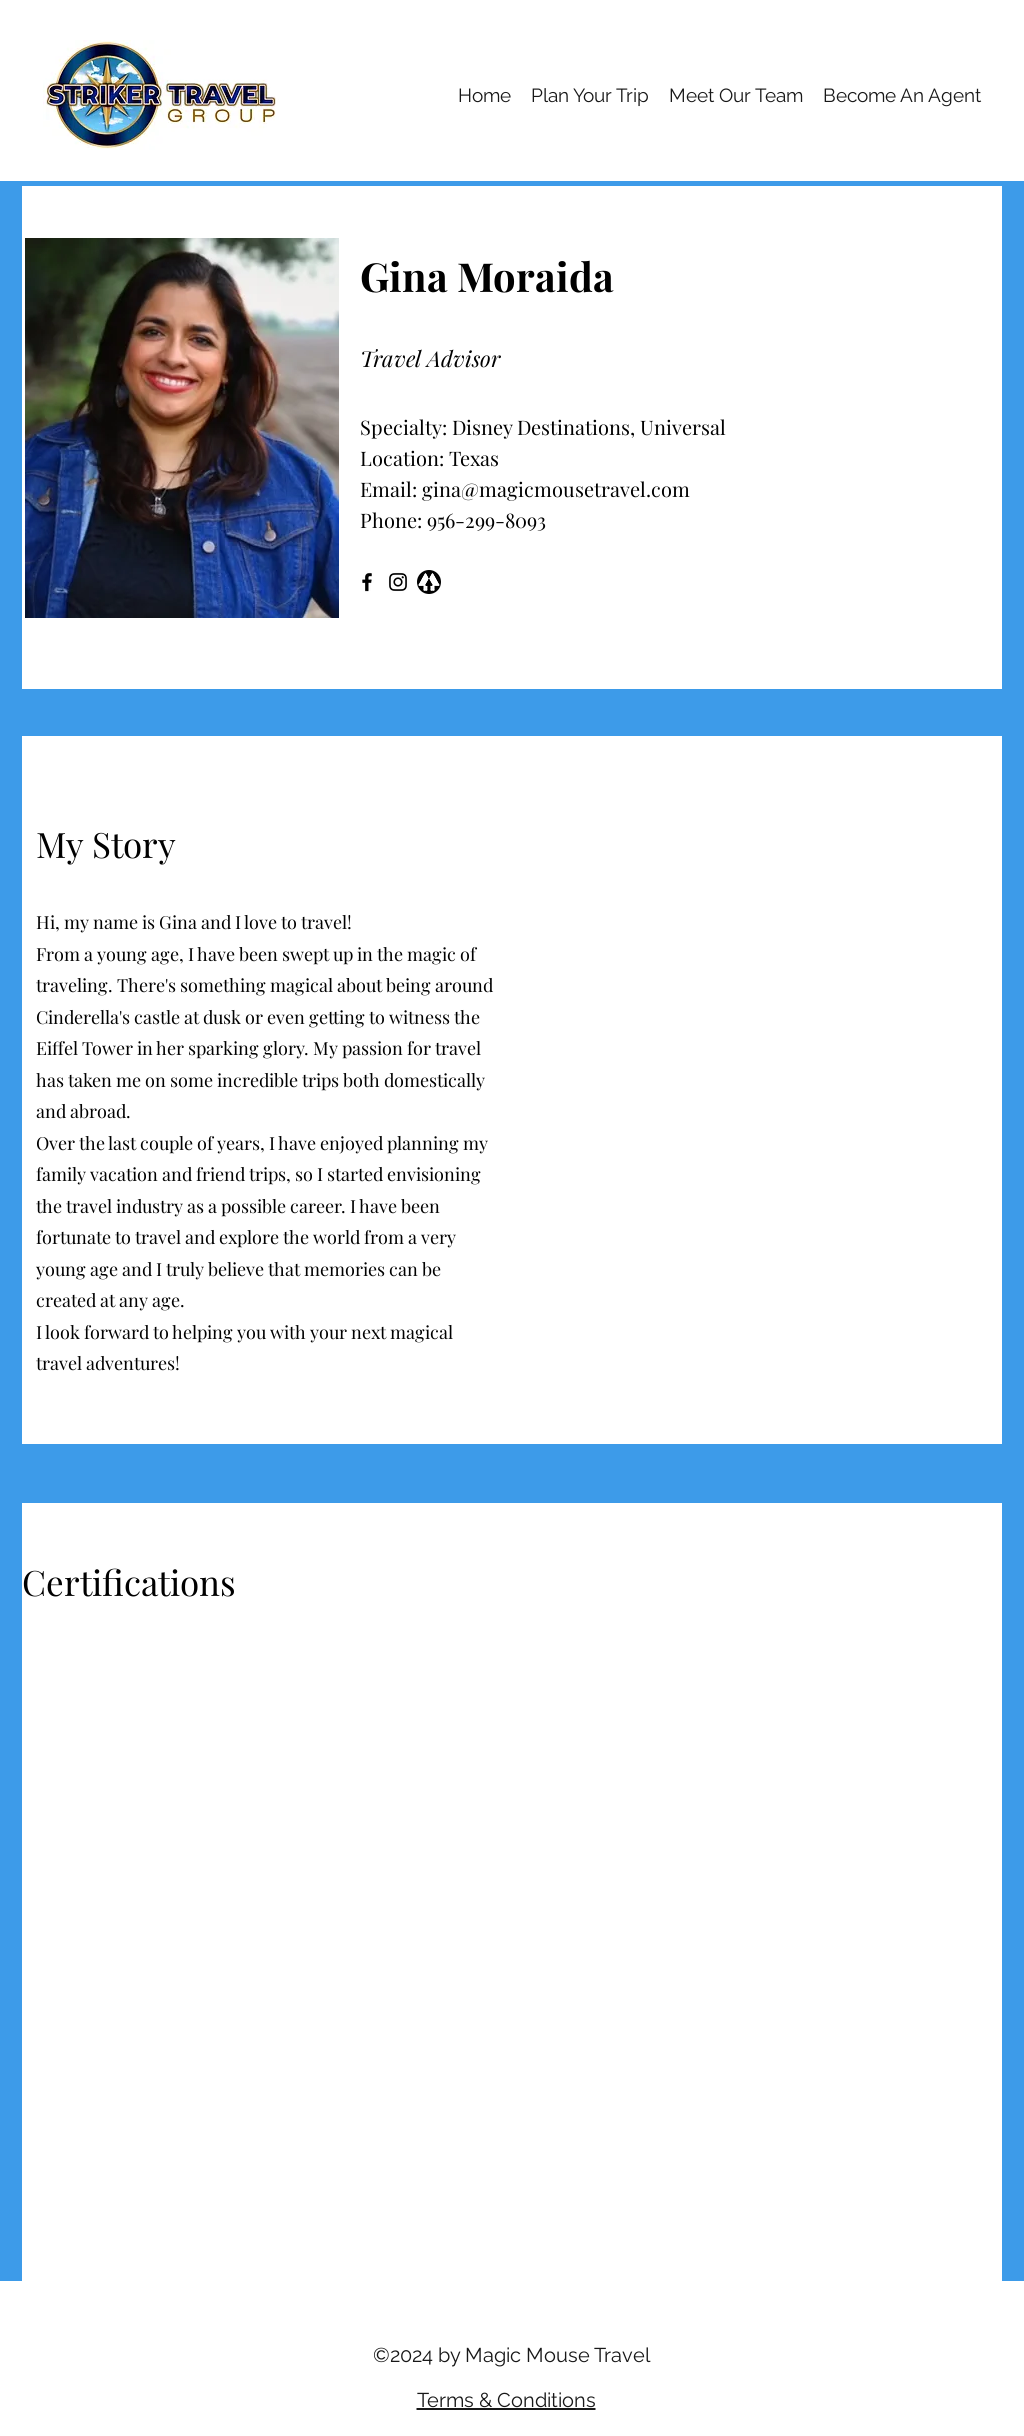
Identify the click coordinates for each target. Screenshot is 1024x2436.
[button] (755, 1145)
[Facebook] (367, 582)
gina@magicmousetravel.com (556, 488)
